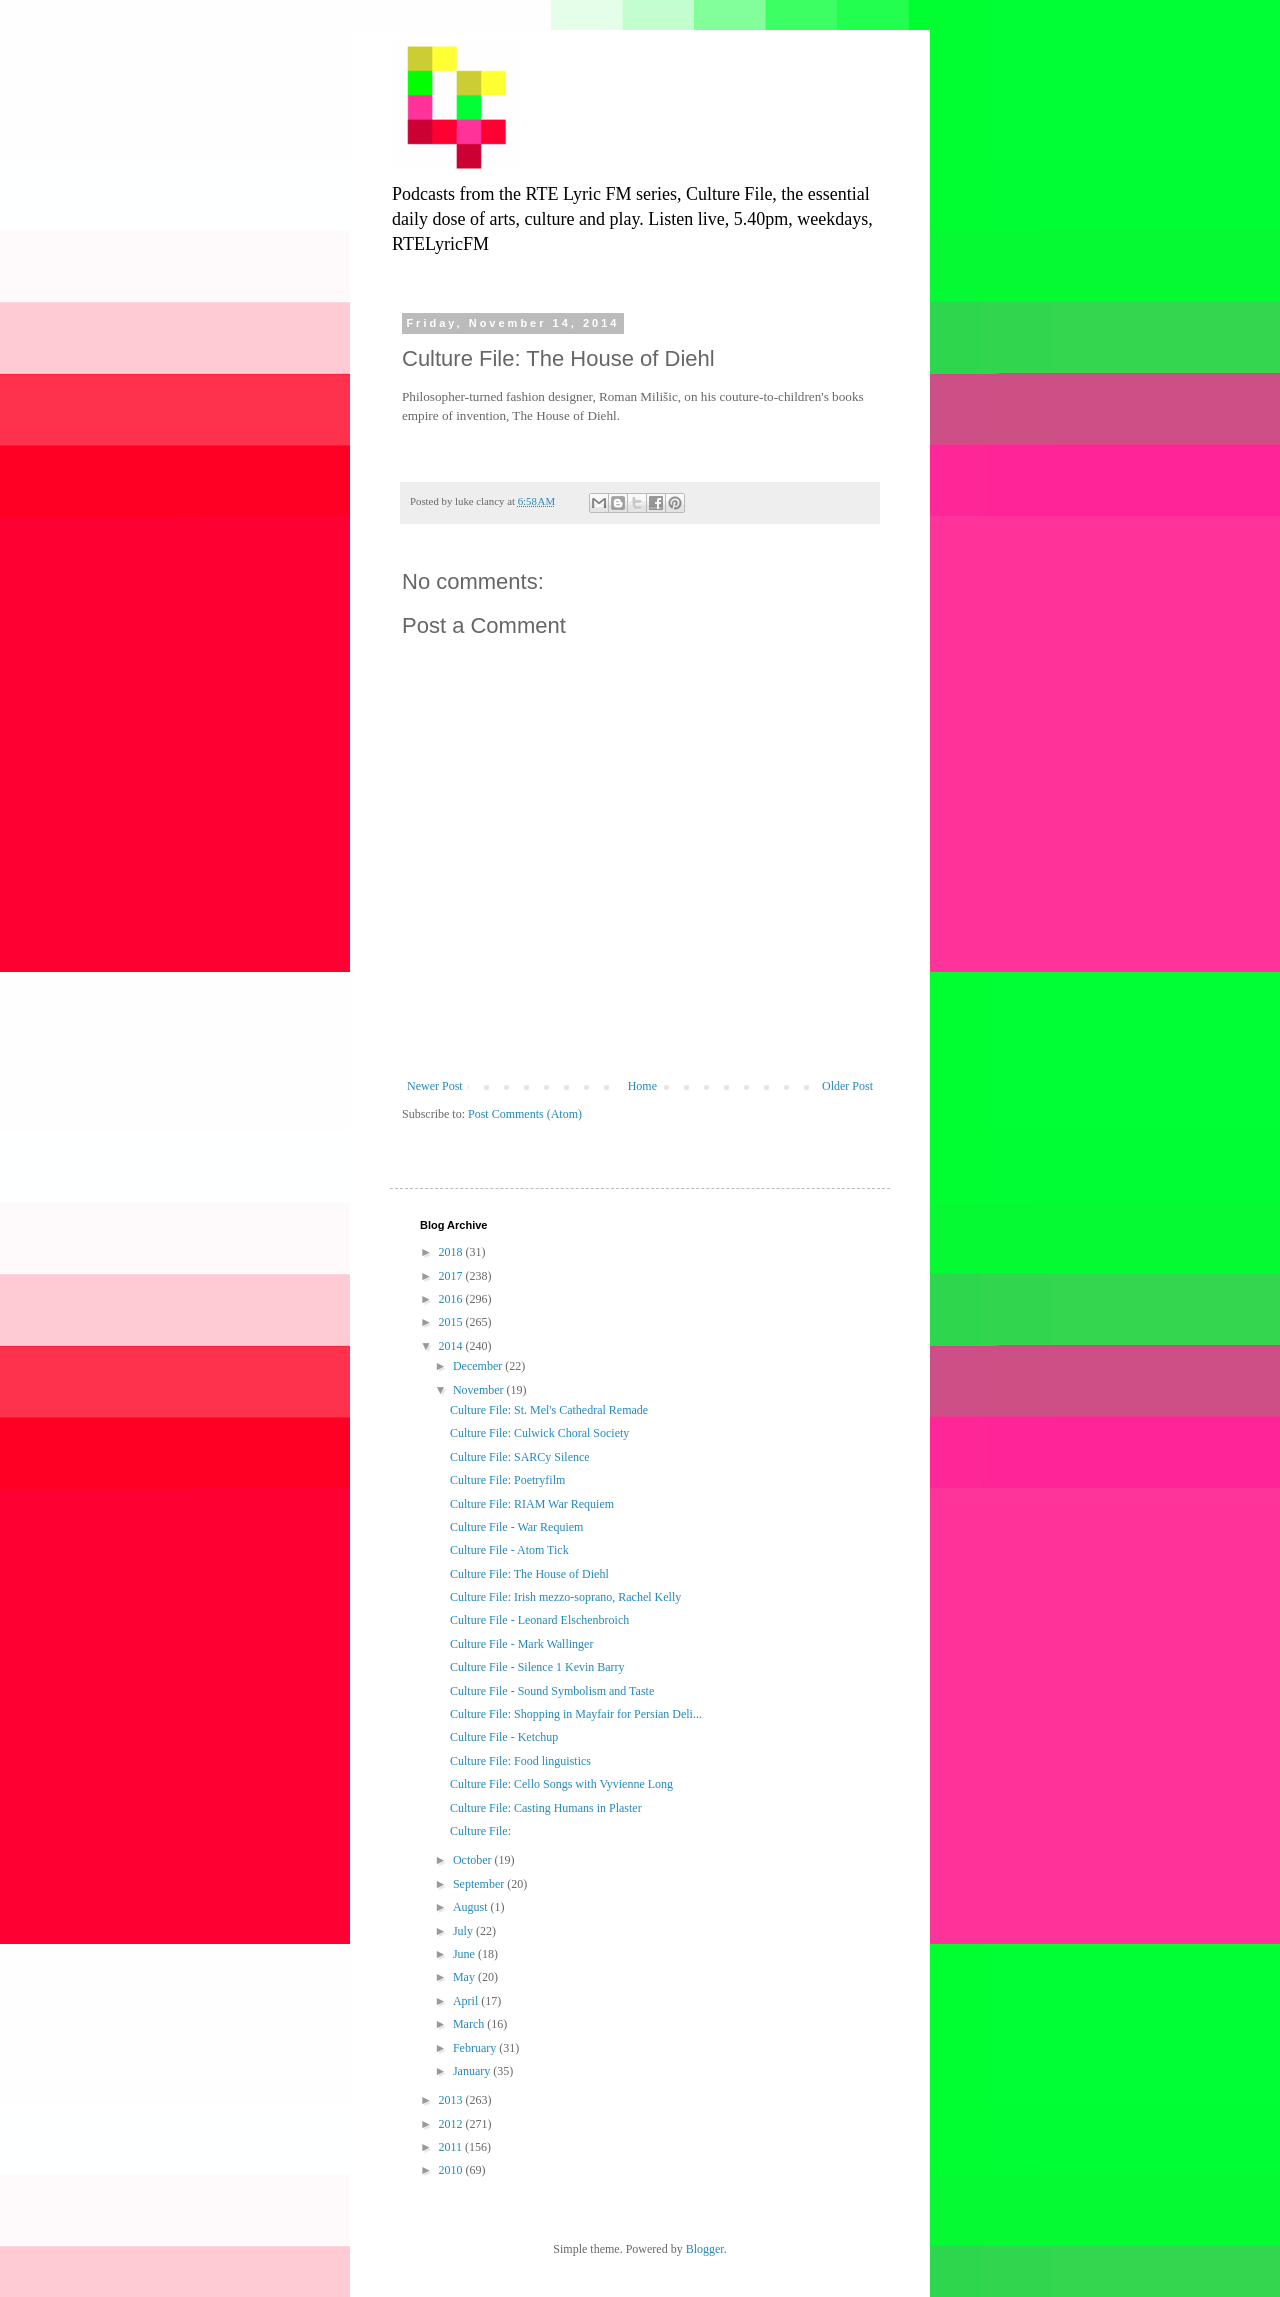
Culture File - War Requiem (516, 1527)
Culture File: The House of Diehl (529, 1574)
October (474, 1860)
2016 (452, 1299)
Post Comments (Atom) (525, 1114)
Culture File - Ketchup (504, 1737)
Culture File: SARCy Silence (520, 1457)
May (465, 1977)
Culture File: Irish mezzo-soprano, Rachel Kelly (565, 1597)
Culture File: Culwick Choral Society (539, 1433)
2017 (452, 1276)
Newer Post (435, 1086)
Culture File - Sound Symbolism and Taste (552, 1691)
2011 (452, 2147)
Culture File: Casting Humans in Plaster (546, 1808)
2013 (452, 2100)
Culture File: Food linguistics (520, 1761)
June (465, 1954)
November (480, 1390)
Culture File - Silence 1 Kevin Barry (537, 1667)
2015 (452, 1322)
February (476, 2048)
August (472, 1907)
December (479, 1366)
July (464, 1931)
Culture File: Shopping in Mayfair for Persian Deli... (576, 1714)
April (467, 2001)
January (473, 2071)
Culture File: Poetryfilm (507, 1480)
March (470, 2024)
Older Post (847, 1086)
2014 (452, 1346)
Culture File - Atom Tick (509, 1550)
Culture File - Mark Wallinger (521, 1644)
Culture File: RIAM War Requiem (532, 1504)
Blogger (705, 2249)
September (480, 1884)
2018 (452, 1252)
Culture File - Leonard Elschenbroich (539, 1620)
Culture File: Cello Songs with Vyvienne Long (561, 1784)
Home (642, 1086)
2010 (452, 2170)
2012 (452, 2124)
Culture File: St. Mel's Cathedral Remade (549, 1410)
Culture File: (480, 1831)
